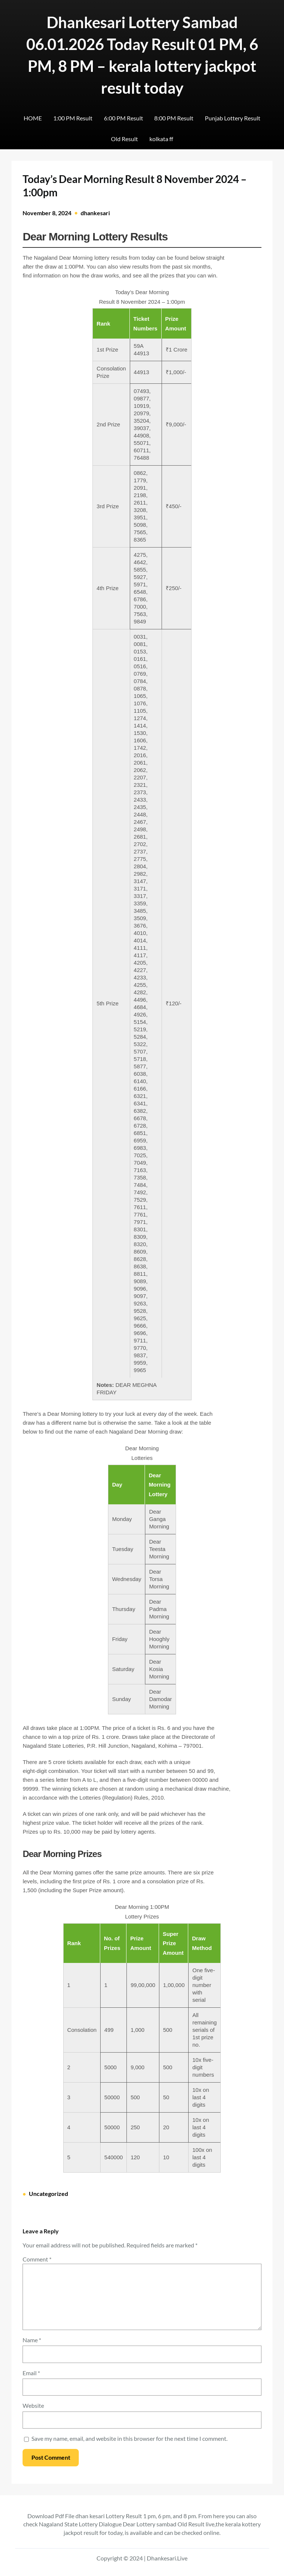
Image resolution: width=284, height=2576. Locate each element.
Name (32, 2339)
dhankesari (95, 212)
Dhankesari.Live (167, 2558)
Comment (37, 2259)
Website (33, 2405)
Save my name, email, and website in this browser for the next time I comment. (129, 2438)
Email (31, 2372)
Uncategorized (48, 2193)
